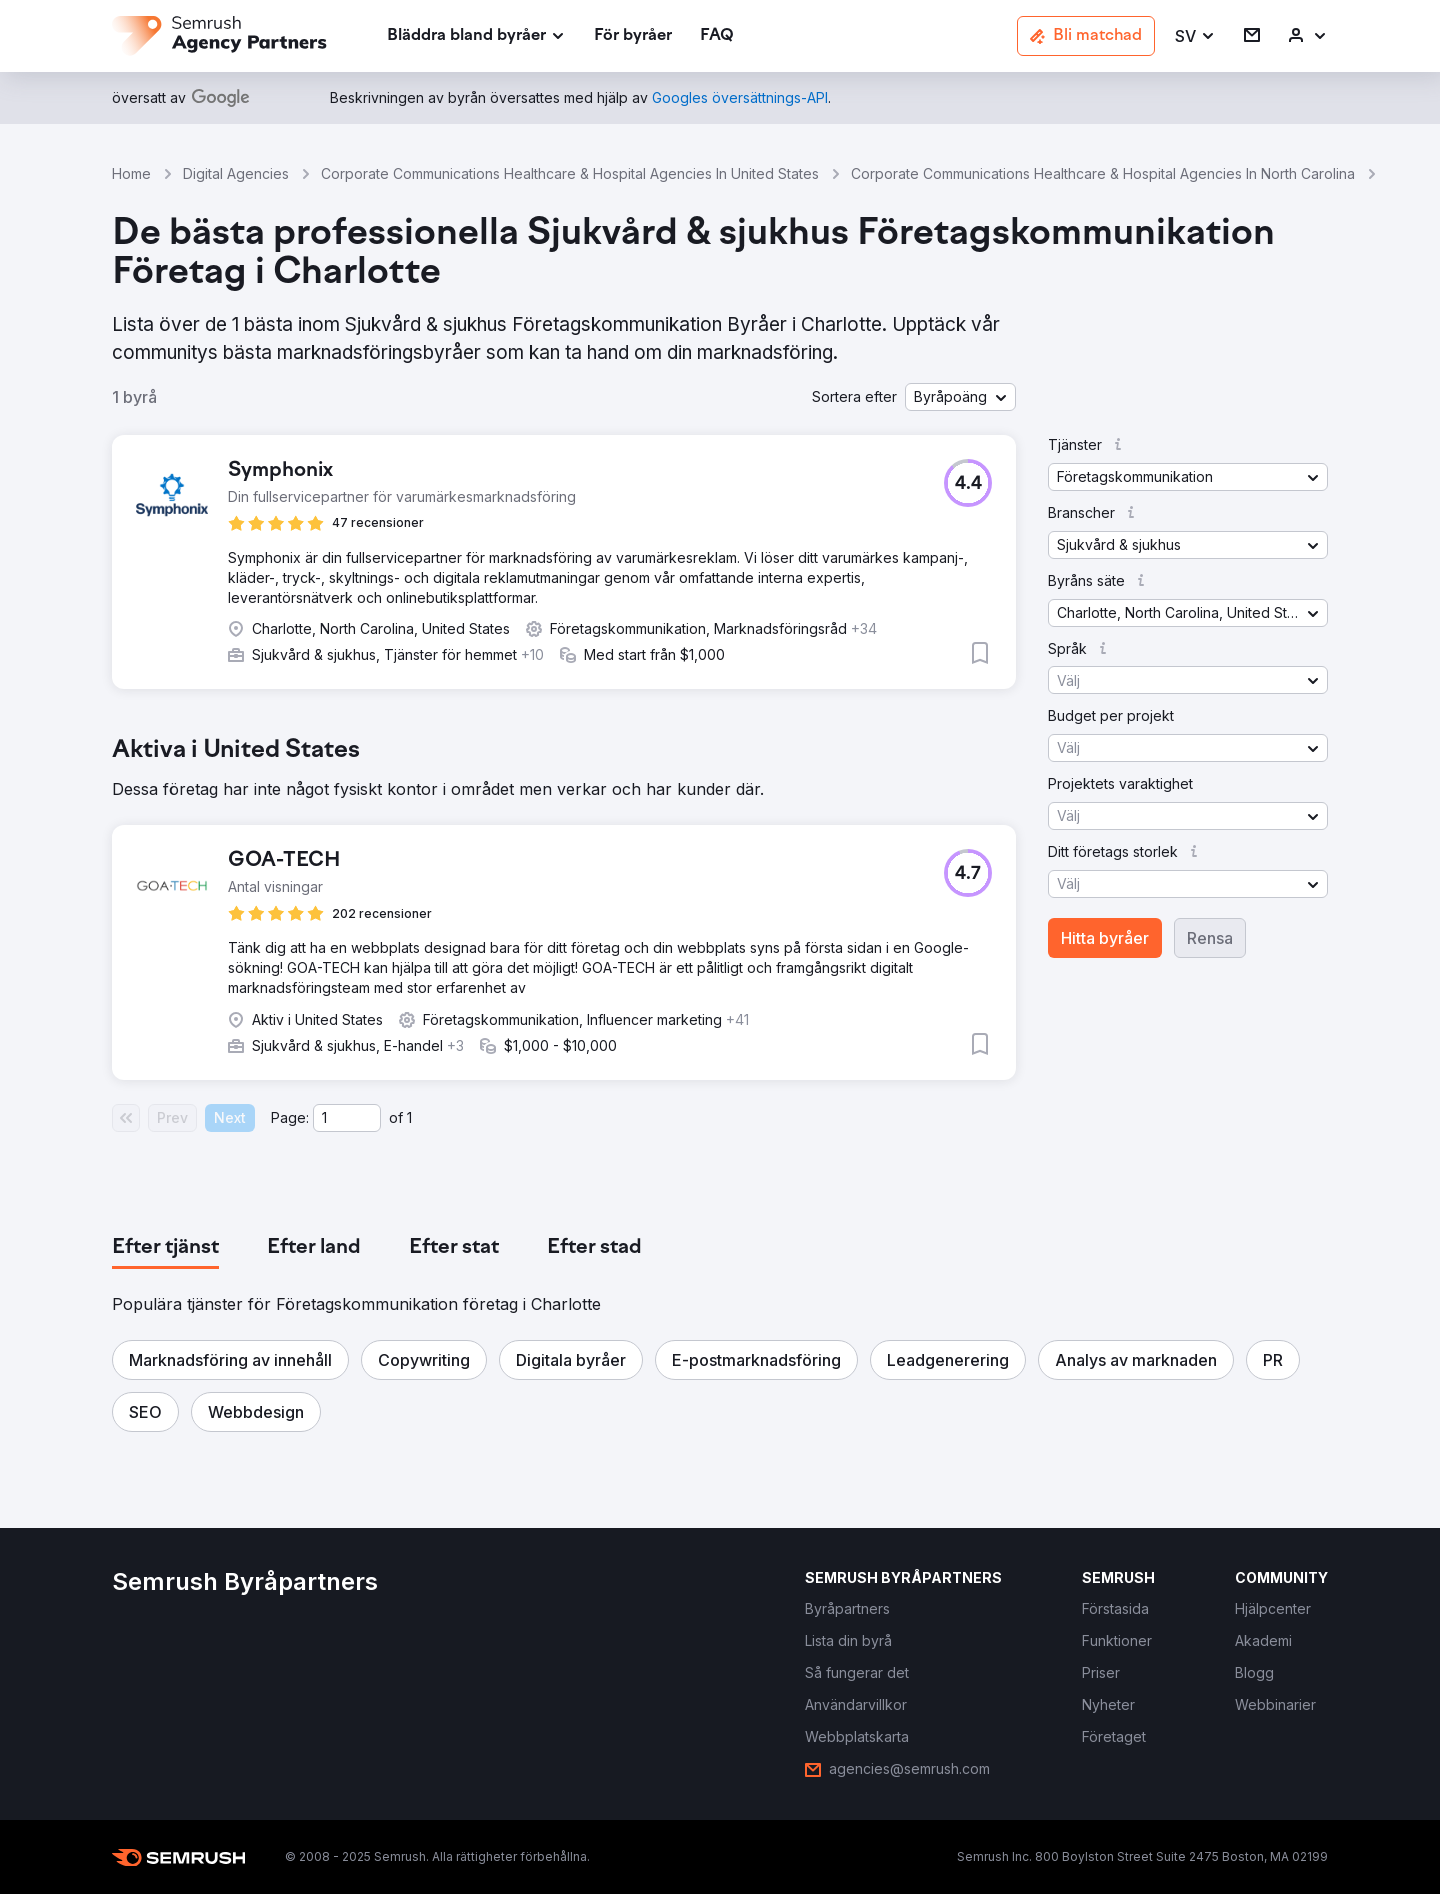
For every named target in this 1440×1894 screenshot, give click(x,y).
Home (131, 173)
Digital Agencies (236, 173)
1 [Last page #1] (409, 1117)
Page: (290, 1117)
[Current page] (347, 1118)
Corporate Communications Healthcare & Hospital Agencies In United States (570, 173)
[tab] (165, 1248)
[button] (1195, 36)
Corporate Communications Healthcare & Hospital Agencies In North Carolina (1103, 173)
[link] (633, 36)
